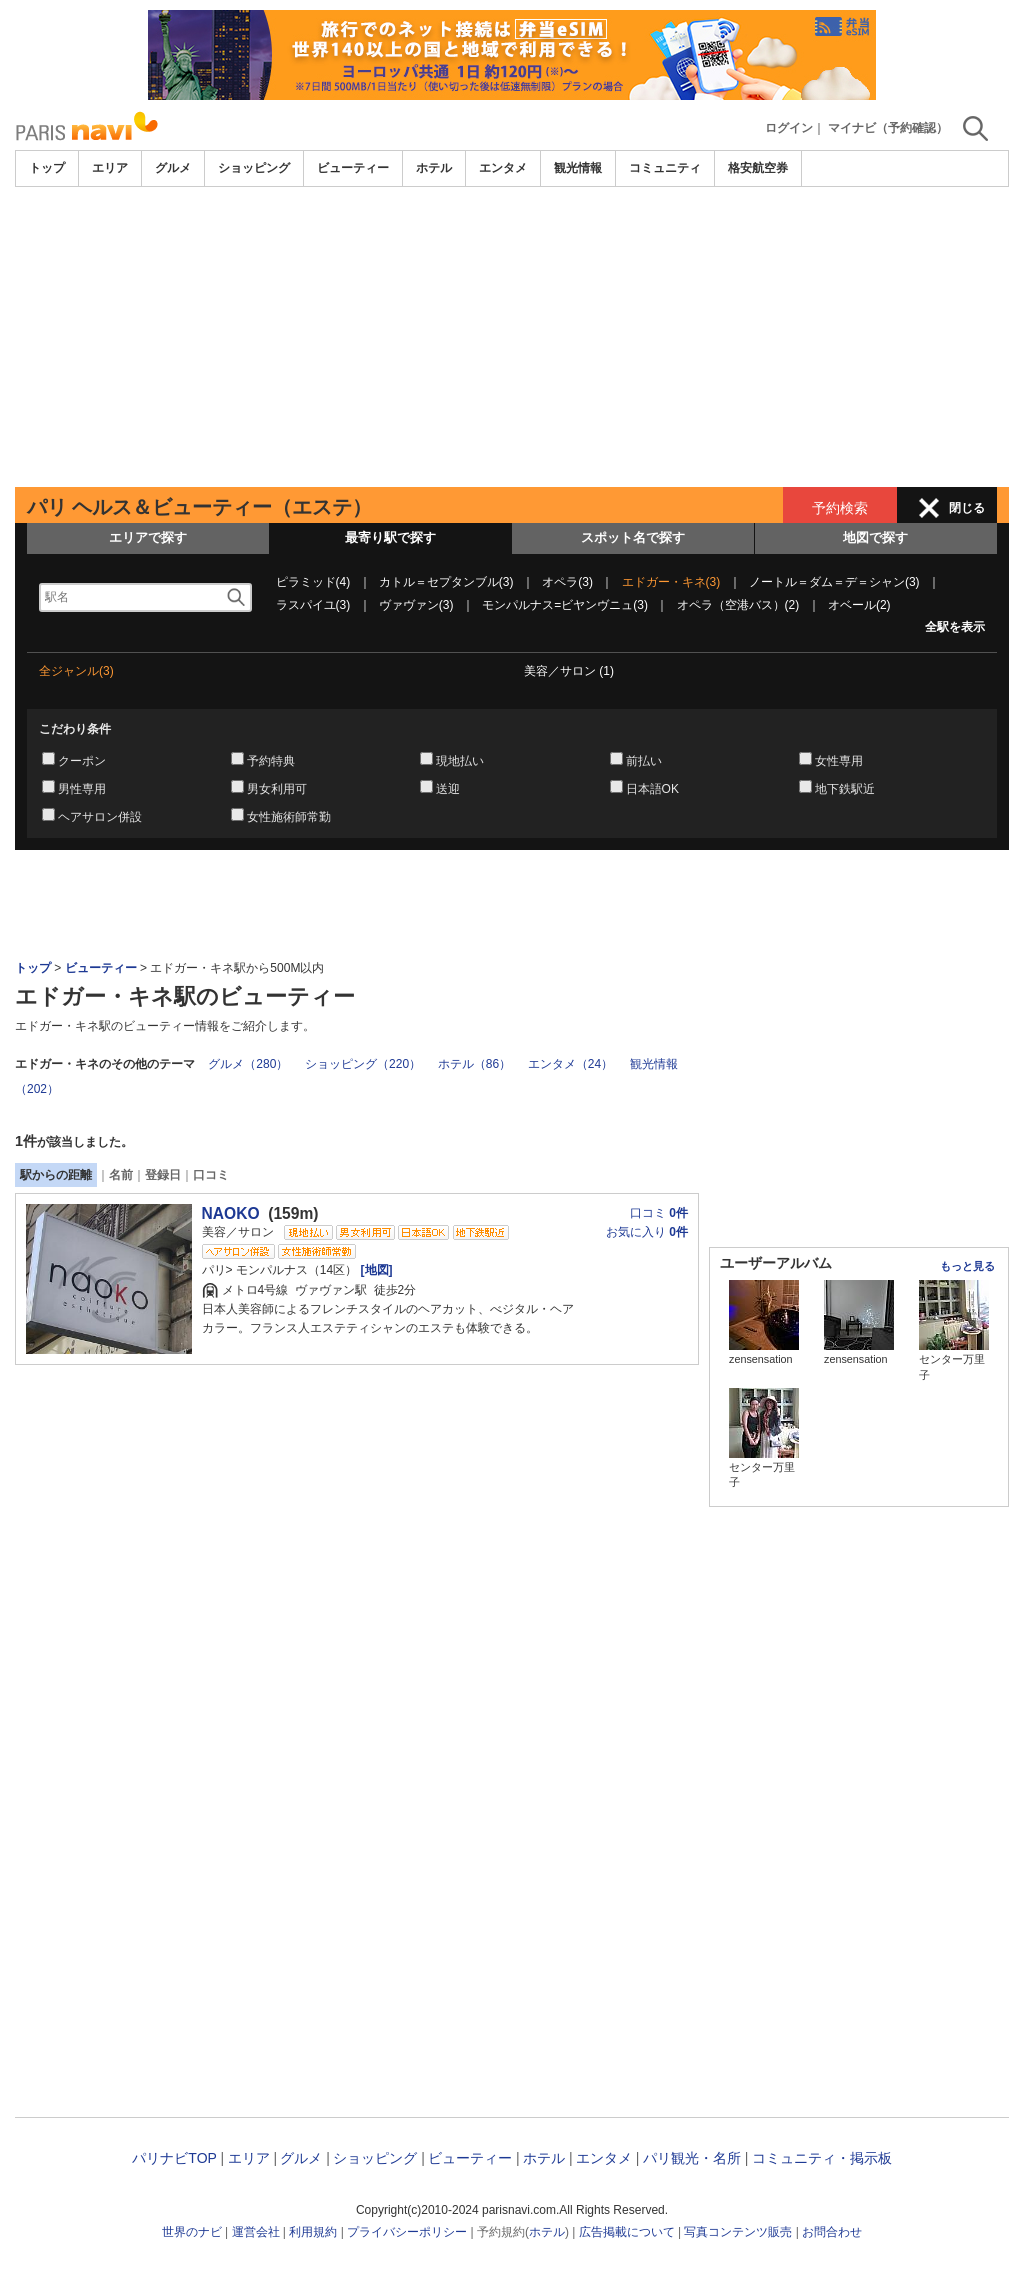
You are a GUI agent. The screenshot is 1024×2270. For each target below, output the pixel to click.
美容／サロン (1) (569, 671)
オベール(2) (859, 605)
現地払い (460, 761)
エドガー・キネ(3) (671, 582)
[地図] (374, 1270)
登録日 (163, 1175)
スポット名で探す (633, 537)
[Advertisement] (512, 337)
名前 (121, 1175)
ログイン (789, 128)
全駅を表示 (955, 627)
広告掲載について (627, 2232)
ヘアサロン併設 (100, 817)
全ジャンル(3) (76, 671)
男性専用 (82, 789)
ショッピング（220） (363, 1064)
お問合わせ (832, 2232)
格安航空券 (758, 168)
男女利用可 (277, 789)
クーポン (82, 761)
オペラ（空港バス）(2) (738, 605)
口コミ (211, 1175)
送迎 (448, 789)
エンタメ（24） (570, 1064)
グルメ (173, 168)
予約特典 (271, 761)
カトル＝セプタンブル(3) (446, 582)
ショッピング (254, 168)
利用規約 (313, 2232)
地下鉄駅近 (845, 789)
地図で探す (875, 537)
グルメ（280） (248, 1064)
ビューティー (353, 168)
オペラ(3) (567, 582)
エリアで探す (148, 537)
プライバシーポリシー (407, 2232)
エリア (110, 168)
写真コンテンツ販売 (738, 2232)
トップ (47, 168)
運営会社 (256, 2232)
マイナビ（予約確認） (888, 128)
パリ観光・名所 (692, 2158)
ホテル (434, 168)
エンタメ (503, 168)
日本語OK (652, 789)
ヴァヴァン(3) (416, 605)
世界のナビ (192, 2232)
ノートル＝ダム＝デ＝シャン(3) (834, 582)
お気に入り (647, 1232)
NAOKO (231, 1213)
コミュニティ (665, 168)
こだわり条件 (75, 729)
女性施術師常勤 (289, 817)
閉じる (967, 508)
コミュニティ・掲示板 (822, 2158)
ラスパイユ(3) (313, 605)
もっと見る (967, 1266)
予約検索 (840, 508)
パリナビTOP (174, 2158)
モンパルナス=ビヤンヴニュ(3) (565, 605)
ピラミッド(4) (313, 582)
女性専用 (839, 761)
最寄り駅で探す (390, 537)
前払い (644, 761)
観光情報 (578, 168)
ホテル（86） (474, 1064)
